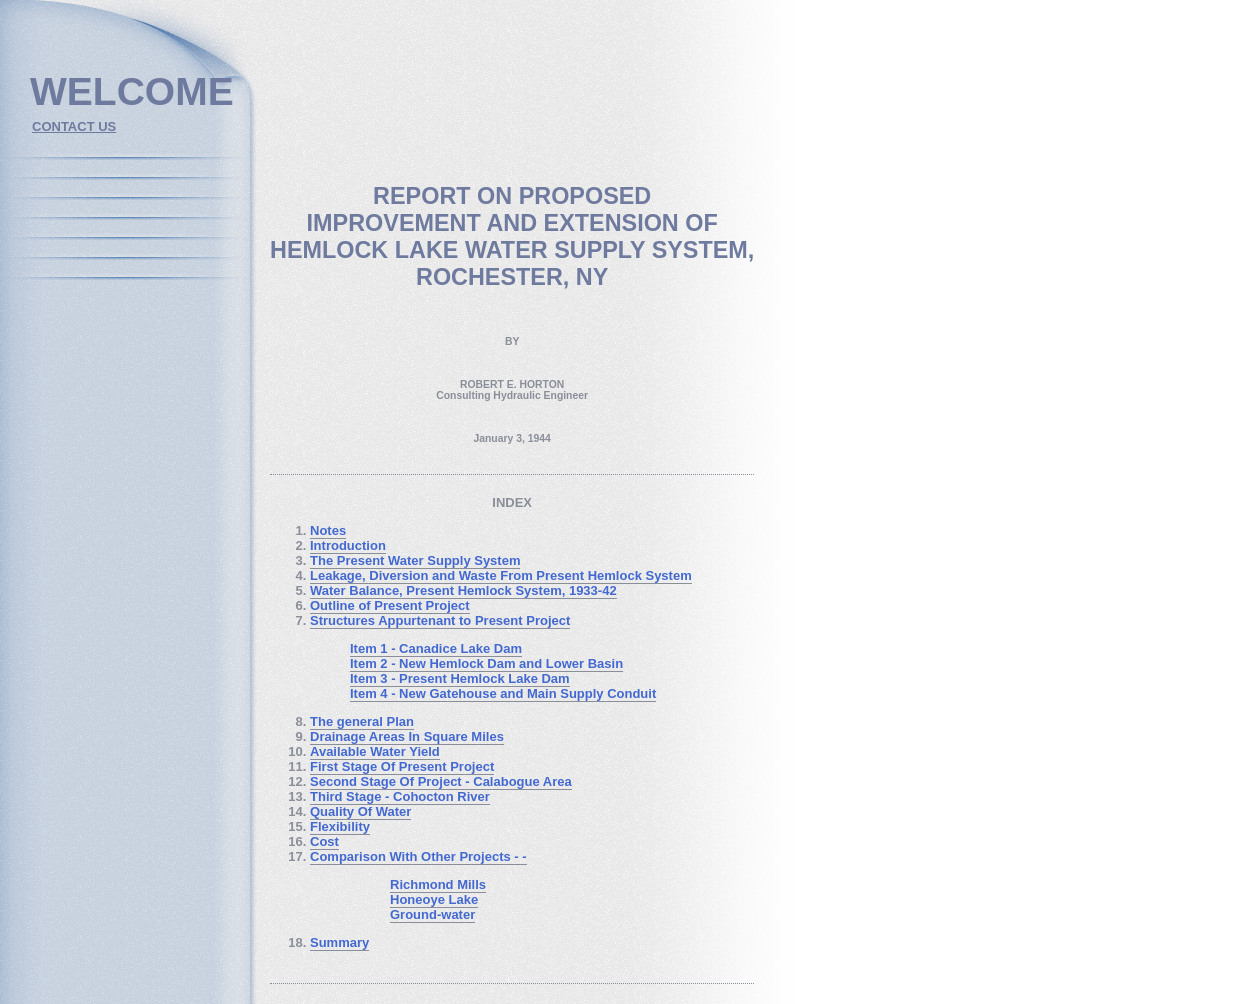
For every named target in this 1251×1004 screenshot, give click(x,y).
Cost (324, 841)
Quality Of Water (360, 811)
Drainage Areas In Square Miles (407, 736)
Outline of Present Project (390, 605)
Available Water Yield (375, 751)
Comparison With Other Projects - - (418, 856)
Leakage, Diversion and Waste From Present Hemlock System (501, 575)
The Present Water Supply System (415, 560)
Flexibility (340, 826)
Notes (328, 530)
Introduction (348, 545)
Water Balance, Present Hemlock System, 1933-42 (463, 590)
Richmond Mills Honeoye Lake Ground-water (438, 899)
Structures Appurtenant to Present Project (440, 620)
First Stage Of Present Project (402, 766)
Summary (339, 942)
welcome (132, 91)
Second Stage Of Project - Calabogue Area (441, 781)
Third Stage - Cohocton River (400, 796)
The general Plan (362, 721)
